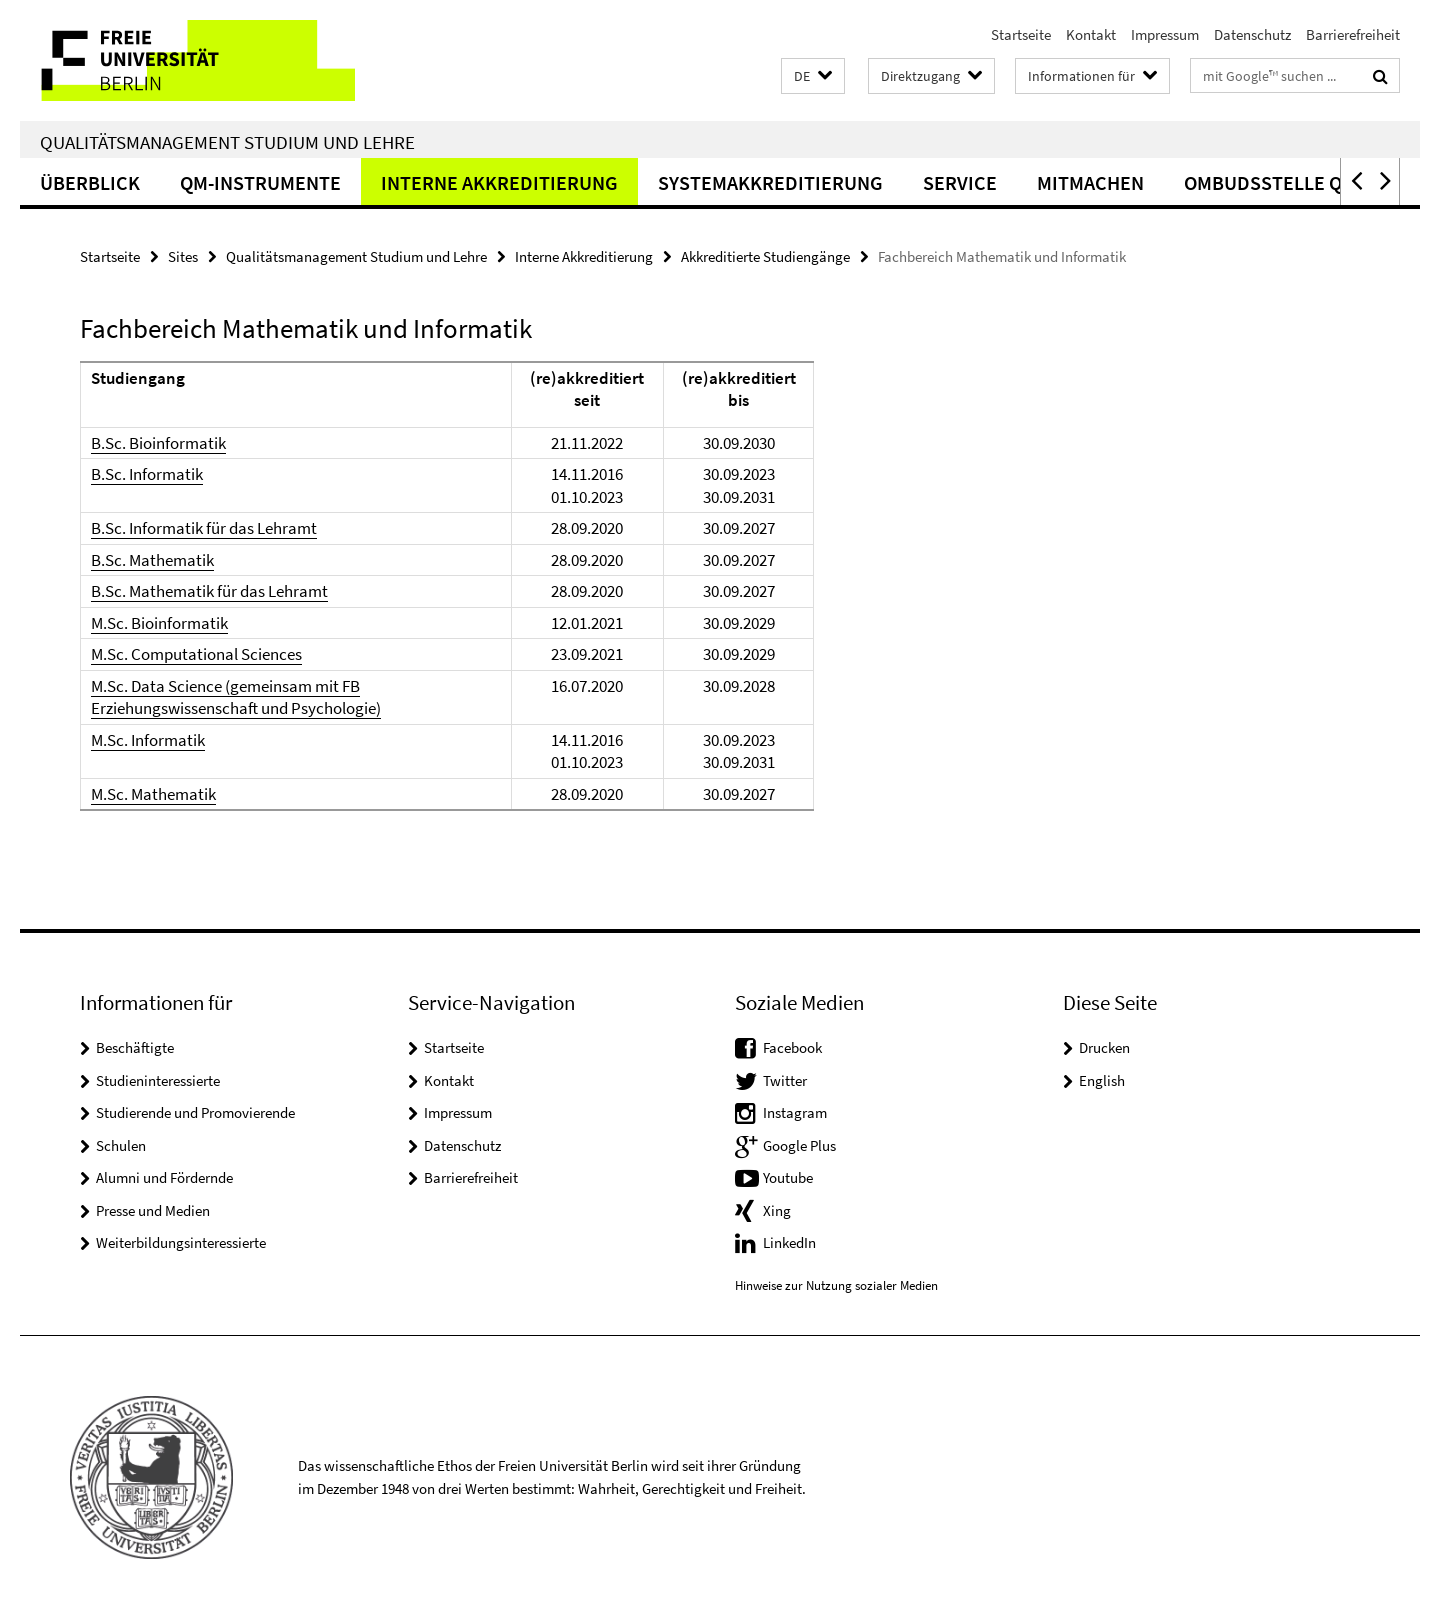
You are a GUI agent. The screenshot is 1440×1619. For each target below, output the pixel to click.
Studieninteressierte (158, 1080)
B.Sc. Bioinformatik (158, 443)
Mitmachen (1090, 182)
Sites (183, 256)
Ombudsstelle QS (1268, 182)
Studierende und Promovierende (195, 1112)
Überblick (90, 182)
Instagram (795, 1112)
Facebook (792, 1047)
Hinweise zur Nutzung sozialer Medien (836, 1285)
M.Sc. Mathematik (153, 794)
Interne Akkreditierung (499, 182)
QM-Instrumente (260, 182)
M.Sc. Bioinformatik (159, 623)
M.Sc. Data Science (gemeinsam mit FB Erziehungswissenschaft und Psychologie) (236, 697)
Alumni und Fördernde (164, 1177)
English (1102, 1080)
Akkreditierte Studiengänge (765, 256)
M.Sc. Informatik (148, 740)
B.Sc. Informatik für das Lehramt (204, 528)
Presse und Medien (153, 1210)
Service (960, 182)
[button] (813, 76)
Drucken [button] (1104, 1047)
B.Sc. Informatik (147, 474)
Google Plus (799, 1145)
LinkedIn (789, 1242)
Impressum (1165, 34)
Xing (777, 1210)
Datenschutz (1252, 34)
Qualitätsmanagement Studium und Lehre (227, 142)
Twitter (785, 1080)
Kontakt (1091, 34)
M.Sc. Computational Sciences (196, 654)
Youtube (788, 1177)
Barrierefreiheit (1353, 34)
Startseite (1021, 34)
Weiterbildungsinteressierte (181, 1242)
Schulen (121, 1145)
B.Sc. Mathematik (152, 560)
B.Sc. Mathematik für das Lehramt (209, 591)
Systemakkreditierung (770, 182)
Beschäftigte (135, 1047)
